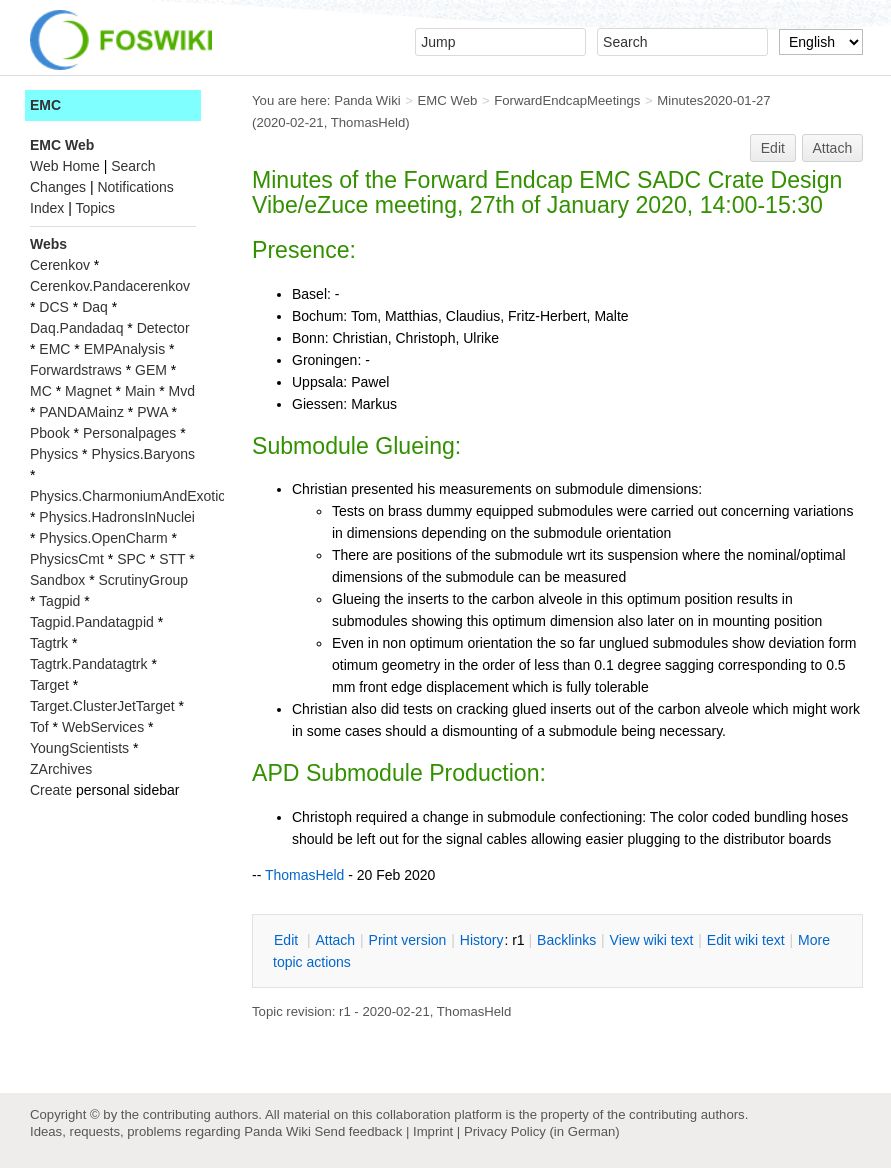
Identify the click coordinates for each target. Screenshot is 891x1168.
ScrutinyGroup (143, 580)
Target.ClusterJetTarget (102, 706)
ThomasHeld (368, 122)
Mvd (182, 391)
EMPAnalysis (124, 349)
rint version (408, 940)
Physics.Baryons (142, 454)
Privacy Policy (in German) (542, 1131)
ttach (335, 940)
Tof (39, 727)
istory (482, 940)
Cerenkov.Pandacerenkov (110, 286)
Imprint (433, 1131)
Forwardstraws (76, 370)
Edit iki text (746, 940)
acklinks (566, 940)
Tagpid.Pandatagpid (92, 622)
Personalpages (129, 433)
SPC (131, 559)
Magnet (88, 391)
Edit (773, 148)
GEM (151, 370)
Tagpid (59, 601)
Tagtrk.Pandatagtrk (89, 664)
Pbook (50, 433)
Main (140, 391)
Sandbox (57, 580)
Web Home (65, 166)
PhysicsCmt (67, 559)
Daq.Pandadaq (76, 328)
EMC (45, 105)
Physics (54, 454)
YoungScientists (79, 748)
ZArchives (61, 769)
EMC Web (448, 100)
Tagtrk (49, 643)
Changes (58, 187)
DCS (54, 307)
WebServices (103, 727)
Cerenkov (60, 265)
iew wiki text (652, 940)
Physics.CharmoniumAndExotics (131, 496)
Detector (163, 328)
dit (288, 940)
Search (133, 166)
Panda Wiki (367, 100)
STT (172, 559)
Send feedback (358, 1131)
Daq (95, 307)
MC (41, 391)
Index (47, 208)
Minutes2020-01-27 (713, 100)
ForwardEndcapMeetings (567, 100)
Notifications (135, 187)
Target (49, 685)
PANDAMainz (81, 412)
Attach (833, 148)
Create (51, 790)
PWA (152, 412)
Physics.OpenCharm (103, 538)
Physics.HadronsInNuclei (117, 517)
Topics (95, 208)
